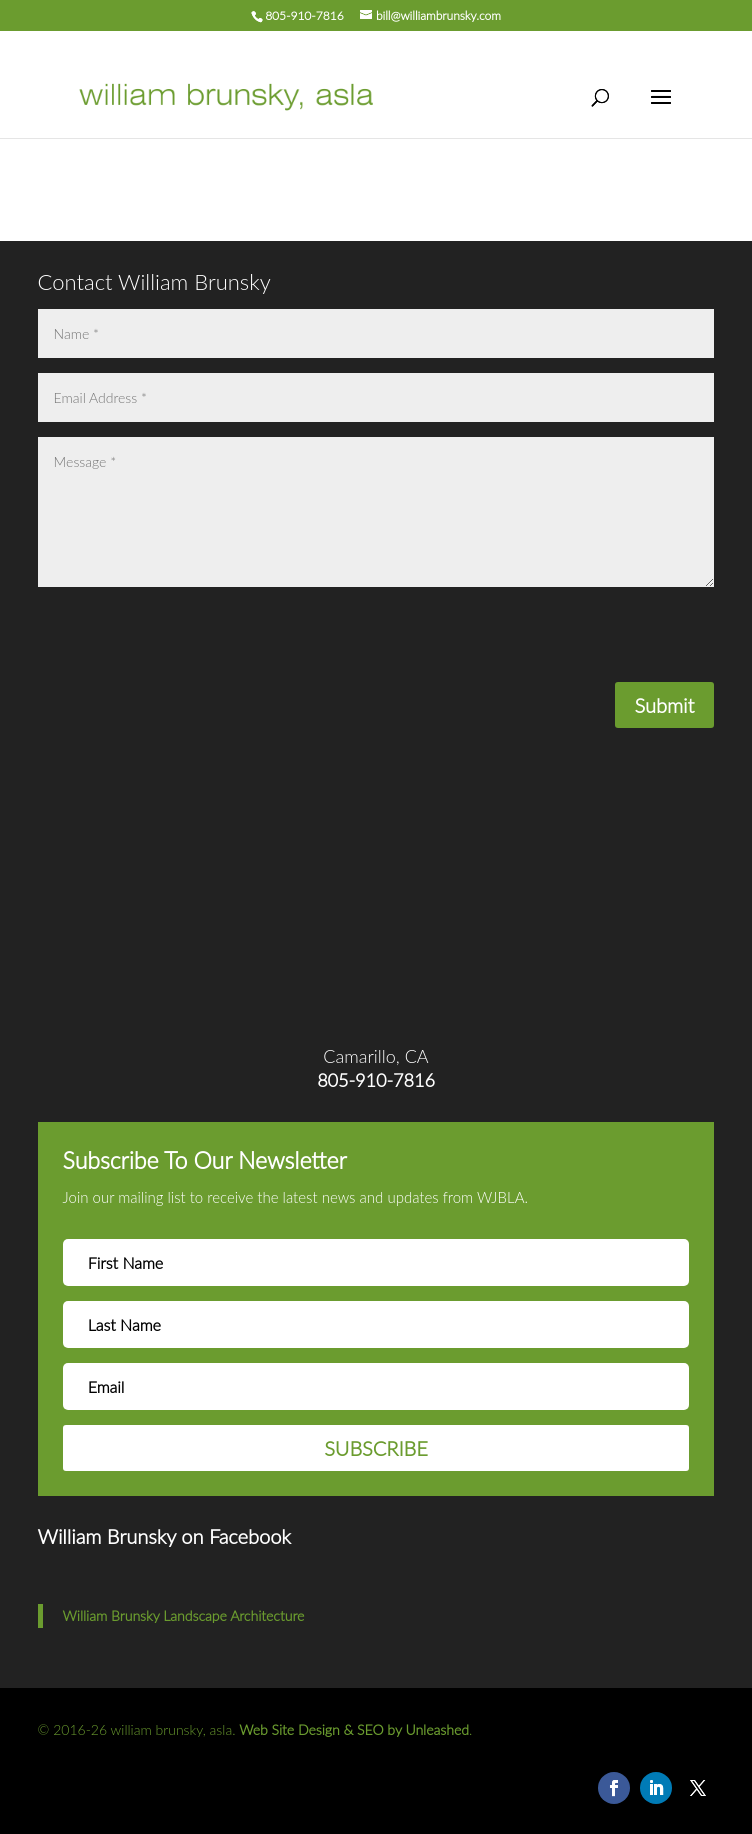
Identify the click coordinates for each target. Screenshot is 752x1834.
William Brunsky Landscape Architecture (184, 1615)
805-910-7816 (304, 15)
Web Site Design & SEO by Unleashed (354, 1729)
